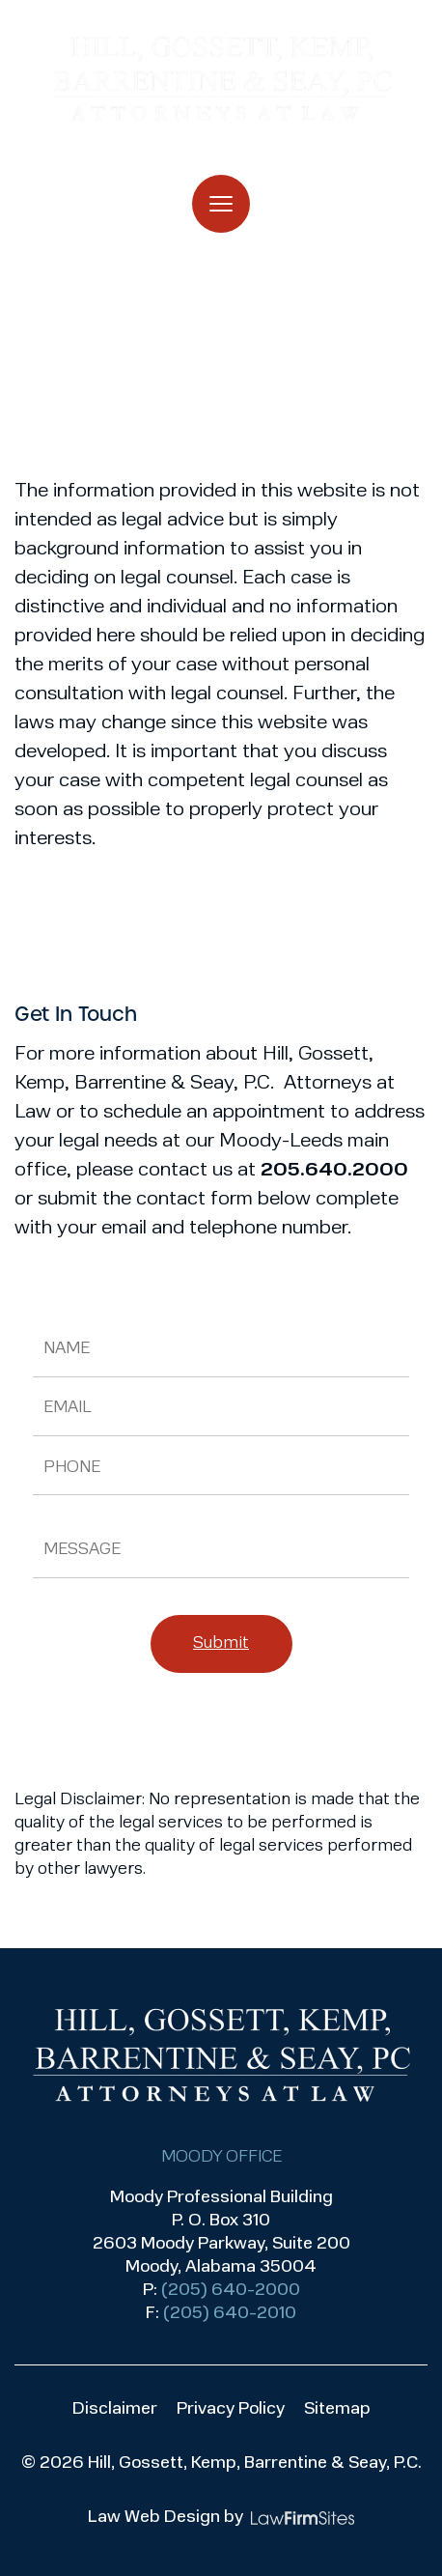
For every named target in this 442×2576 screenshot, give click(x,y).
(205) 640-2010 (229, 2314)
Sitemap (337, 2409)
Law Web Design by (165, 2517)
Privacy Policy (231, 2409)
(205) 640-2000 (230, 2290)
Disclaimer (114, 2409)
